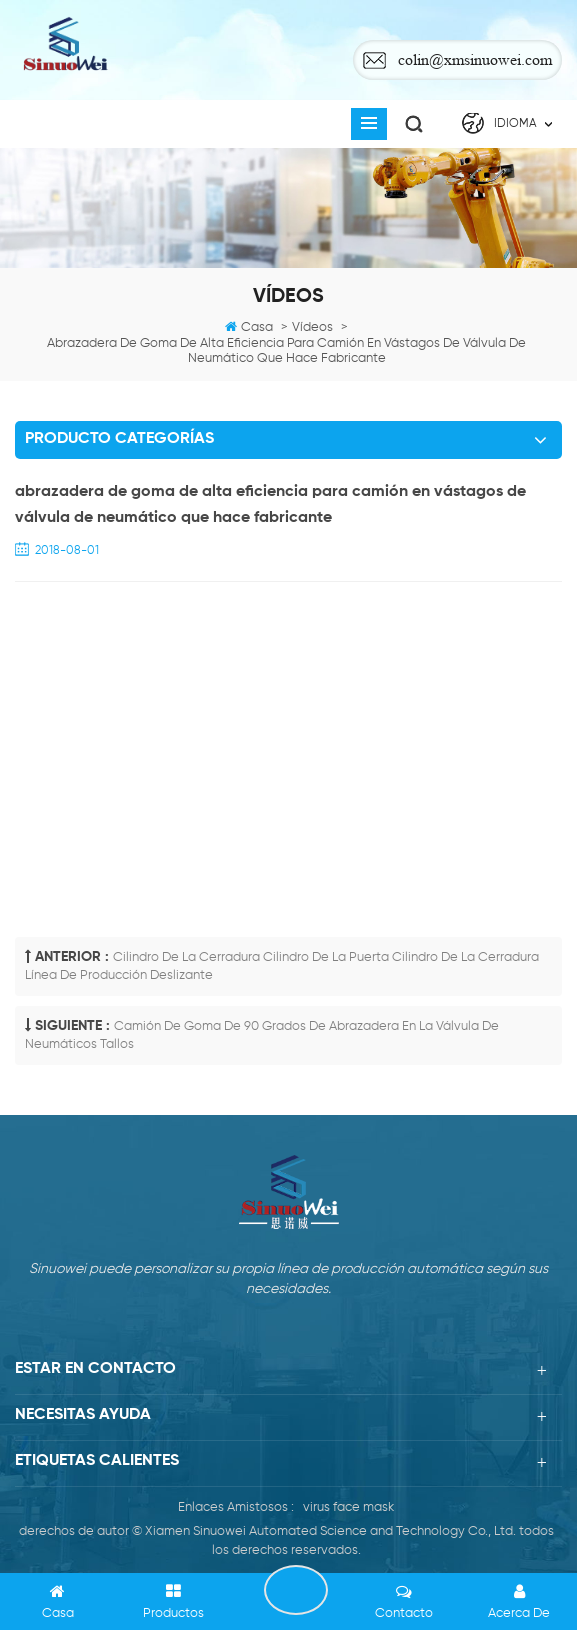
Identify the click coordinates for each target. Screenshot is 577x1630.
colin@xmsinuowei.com (475, 59)
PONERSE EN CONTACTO (296, 1590)
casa (257, 327)
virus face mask (348, 1507)
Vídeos (312, 327)
